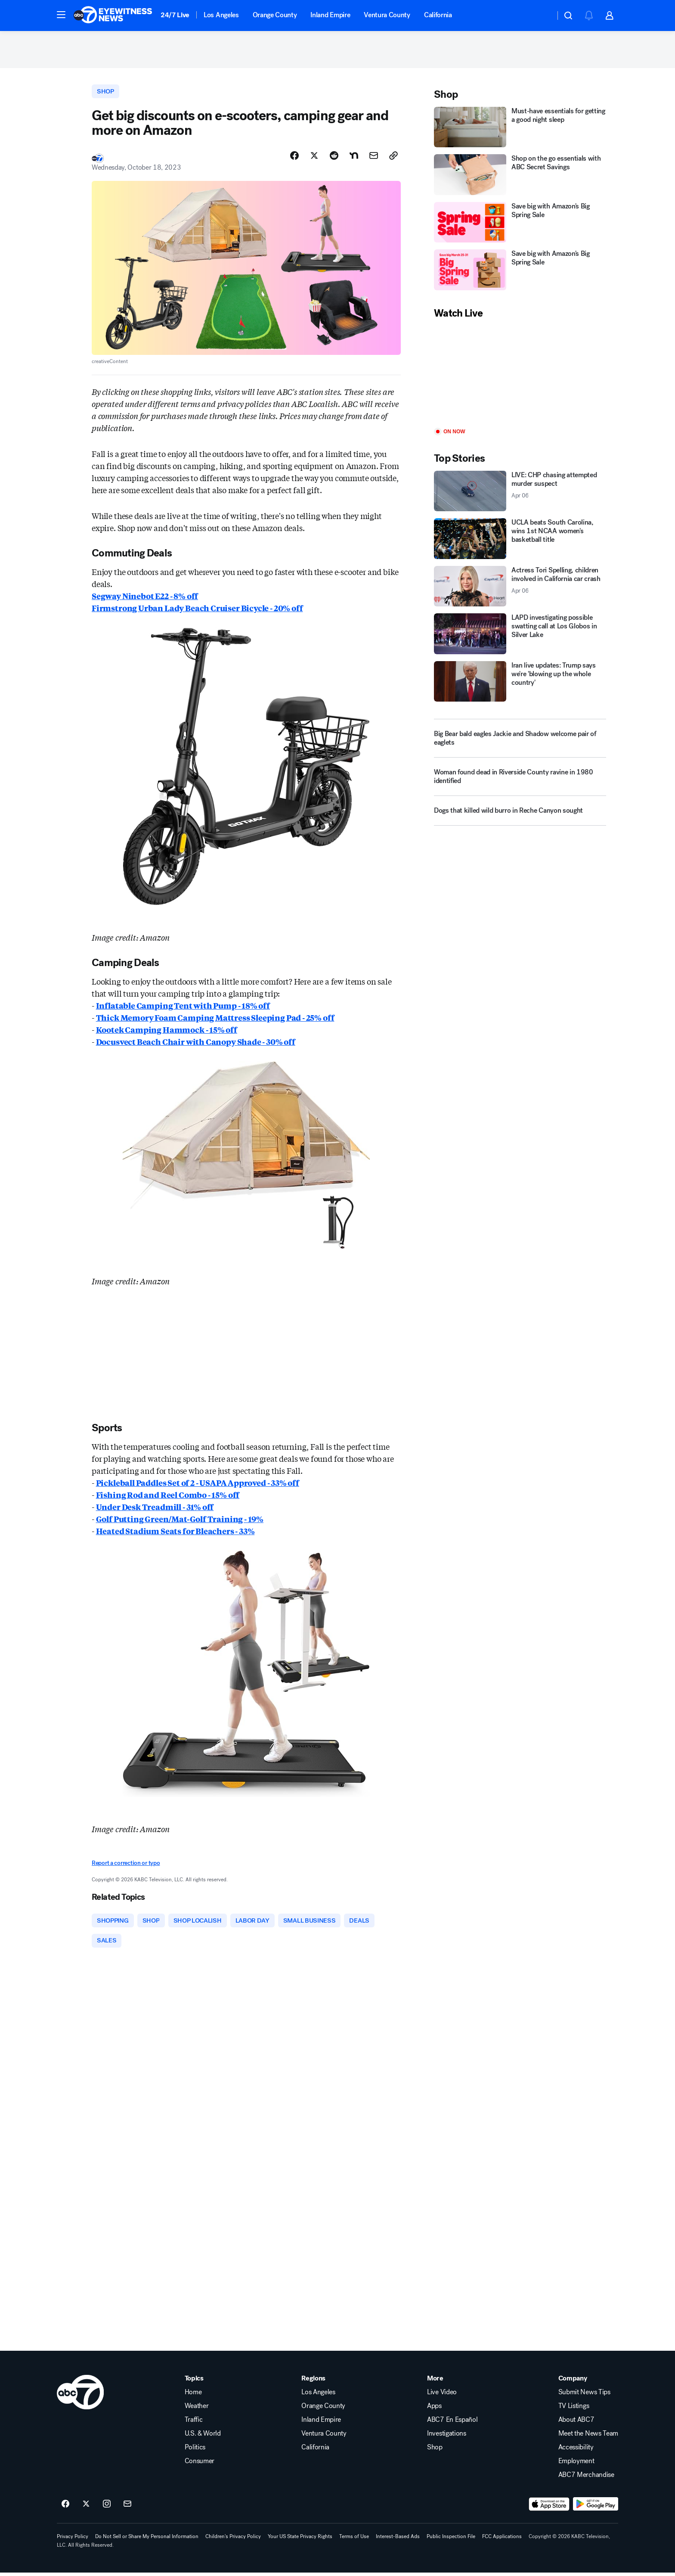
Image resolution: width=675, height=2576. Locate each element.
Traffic (194, 2423)
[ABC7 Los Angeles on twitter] (86, 2507)
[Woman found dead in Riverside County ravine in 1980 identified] (520, 782)
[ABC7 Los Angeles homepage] (113, 15)
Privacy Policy (72, 2539)
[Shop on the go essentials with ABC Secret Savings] (520, 176)
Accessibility (576, 2450)
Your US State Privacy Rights (300, 2539)
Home (193, 2395)
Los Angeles (221, 14)
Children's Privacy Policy (233, 2539)
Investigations (446, 2436)
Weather (197, 2409)
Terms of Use (354, 2539)
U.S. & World (203, 2436)
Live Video (442, 2395)
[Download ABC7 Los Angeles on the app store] (549, 2507)
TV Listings (573, 2409)
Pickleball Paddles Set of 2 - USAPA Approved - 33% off (197, 1485)
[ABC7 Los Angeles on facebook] (65, 2507)
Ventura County (387, 14)
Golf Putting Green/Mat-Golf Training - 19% (179, 1521)
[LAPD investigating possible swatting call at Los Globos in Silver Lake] (520, 635)
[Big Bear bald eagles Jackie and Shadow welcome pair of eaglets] (520, 740)
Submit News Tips (584, 2395)
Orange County (275, 14)
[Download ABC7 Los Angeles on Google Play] (595, 2507)
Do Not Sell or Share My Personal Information (146, 2539)
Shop (435, 2450)
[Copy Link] (393, 158)
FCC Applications (502, 2539)
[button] (61, 14)
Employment (576, 2464)
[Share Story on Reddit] (334, 158)
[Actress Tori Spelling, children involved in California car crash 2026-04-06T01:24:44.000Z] (520, 588)
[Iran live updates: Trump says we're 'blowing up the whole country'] (520, 683)
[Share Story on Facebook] (294, 158)
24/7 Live (175, 14)
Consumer (199, 2464)
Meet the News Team (588, 2436)
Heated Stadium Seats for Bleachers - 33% (175, 1533)
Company (572, 2381)
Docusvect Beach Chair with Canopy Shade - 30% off (195, 1043)
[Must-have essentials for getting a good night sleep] (520, 129)
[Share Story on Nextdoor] (354, 158)
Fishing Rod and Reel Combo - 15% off (168, 1497)
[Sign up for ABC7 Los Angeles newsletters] (127, 2507)
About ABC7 (576, 2423)
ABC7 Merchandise (586, 2478)
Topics (194, 2381)
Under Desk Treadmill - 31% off (155, 1509)
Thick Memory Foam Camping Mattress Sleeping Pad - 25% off (215, 1019)
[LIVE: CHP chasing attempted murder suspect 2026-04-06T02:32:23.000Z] (520, 492)
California (438, 14)
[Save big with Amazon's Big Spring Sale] (520, 224)
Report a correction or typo (126, 1865)
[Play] (520, 375)
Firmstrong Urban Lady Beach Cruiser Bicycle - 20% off (197, 610)
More (435, 2381)
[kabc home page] (80, 2395)
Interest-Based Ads (398, 2539)
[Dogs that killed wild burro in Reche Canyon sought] (520, 816)
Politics (195, 2450)
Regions (313, 2381)
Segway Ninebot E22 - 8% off (145, 598)
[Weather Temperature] (542, 15)
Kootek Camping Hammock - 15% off (166, 1031)
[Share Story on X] (314, 158)
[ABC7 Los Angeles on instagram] (106, 2507)
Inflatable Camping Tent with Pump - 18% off (183, 1007)
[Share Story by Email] (373, 158)
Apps (434, 2409)
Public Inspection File (451, 2539)
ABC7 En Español (452, 2423)
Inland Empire (330, 14)
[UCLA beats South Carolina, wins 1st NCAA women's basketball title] (520, 540)
